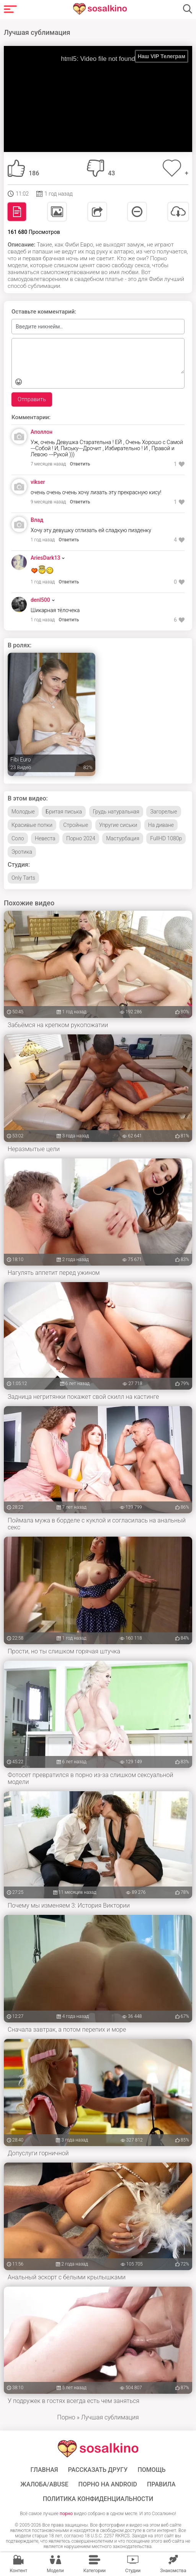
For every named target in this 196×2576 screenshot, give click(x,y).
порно (66, 2513)
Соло (17, 838)
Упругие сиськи (118, 825)
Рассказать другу (98, 2470)
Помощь (151, 2470)
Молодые (23, 812)
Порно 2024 (80, 838)
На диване (161, 825)
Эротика (21, 852)
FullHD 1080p (166, 838)
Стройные (75, 825)
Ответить (80, 464)
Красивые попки (31, 825)
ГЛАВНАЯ (44, 2470)
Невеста (45, 838)
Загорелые (163, 812)
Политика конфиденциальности (98, 2499)
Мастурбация (122, 838)
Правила (161, 2484)
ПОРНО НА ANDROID (107, 2484)
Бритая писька (64, 812)
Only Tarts (23, 878)
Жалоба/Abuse (44, 2484)
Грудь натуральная (116, 812)
